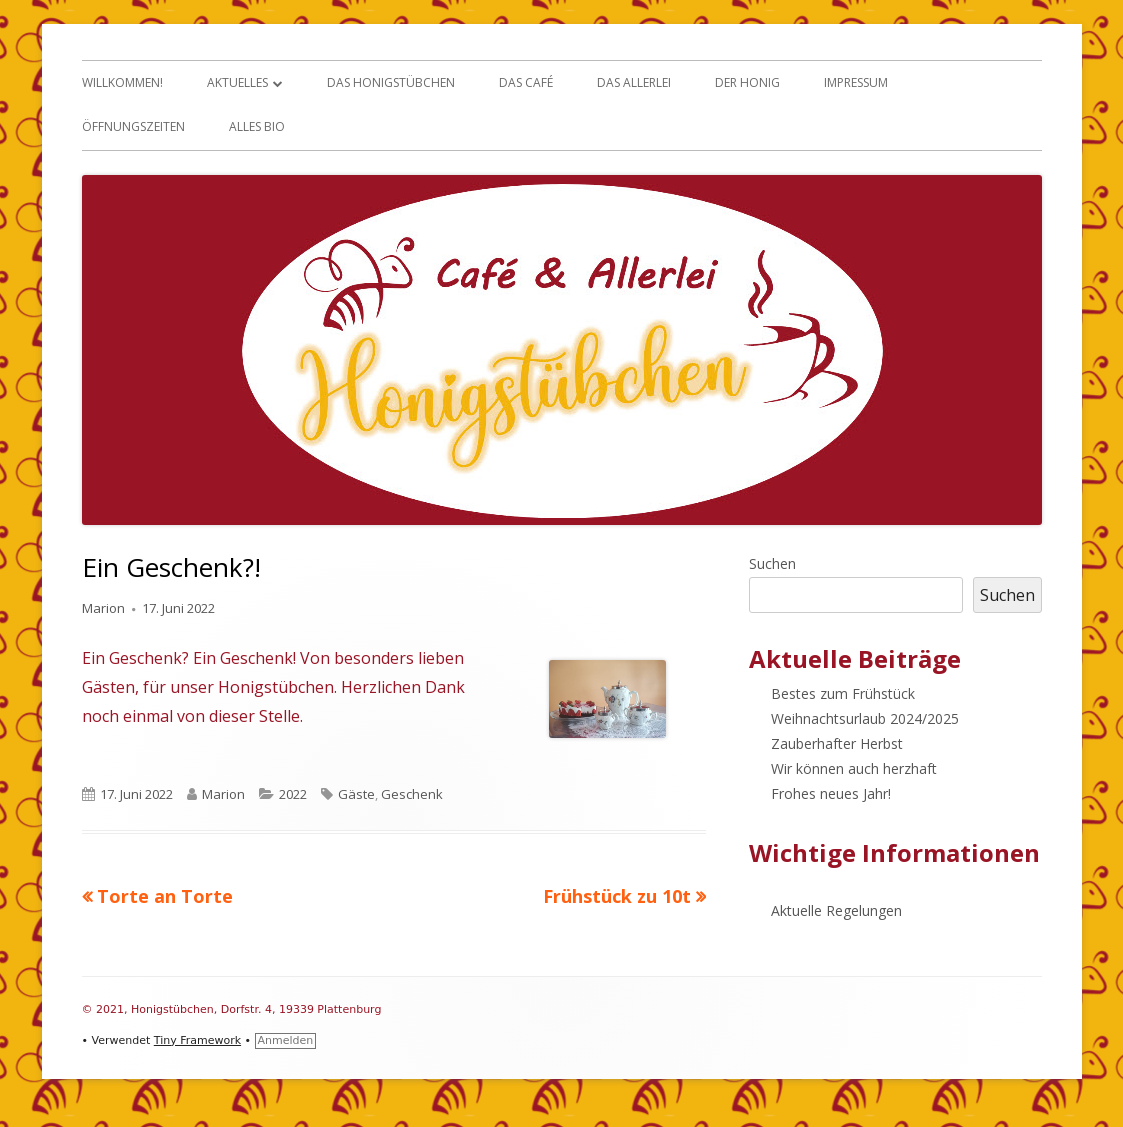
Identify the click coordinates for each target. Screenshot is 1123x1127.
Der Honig (747, 82)
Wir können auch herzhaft (854, 768)
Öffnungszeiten (133, 126)
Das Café (526, 82)
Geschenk (412, 794)
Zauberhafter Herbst (837, 743)
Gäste (356, 794)
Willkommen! (122, 82)
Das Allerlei (634, 82)
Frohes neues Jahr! (831, 793)
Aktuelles (237, 82)
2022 (293, 794)
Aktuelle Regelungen (836, 910)
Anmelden (286, 1040)
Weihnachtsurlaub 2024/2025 (865, 718)
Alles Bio (257, 126)
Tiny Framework (197, 1040)
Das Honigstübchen (391, 82)
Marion (103, 608)
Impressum (856, 82)
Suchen (772, 563)
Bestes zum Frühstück (843, 693)
